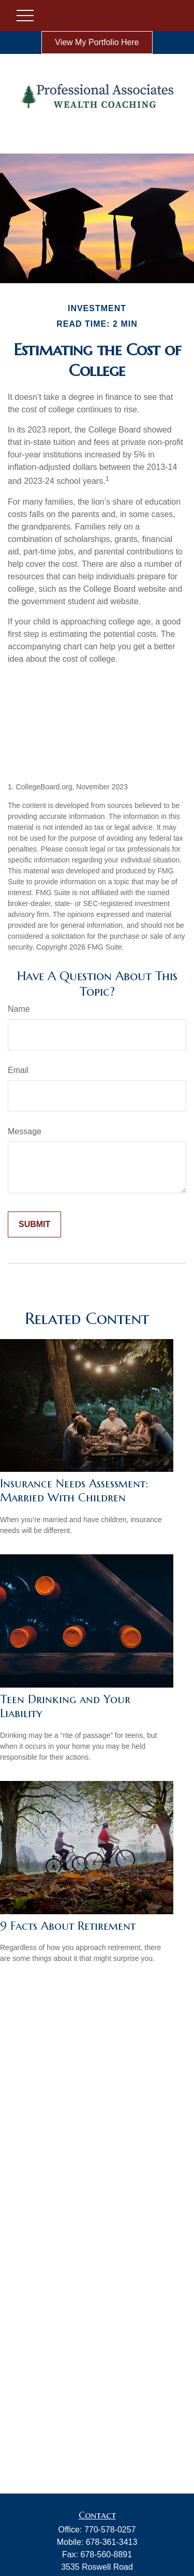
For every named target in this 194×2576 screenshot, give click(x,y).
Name (19, 1009)
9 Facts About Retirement (68, 1926)
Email (18, 1070)
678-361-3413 (112, 2542)
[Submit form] (34, 1224)
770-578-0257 (110, 2529)
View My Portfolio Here (97, 42)
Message (24, 1131)
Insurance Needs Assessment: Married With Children (74, 1491)
